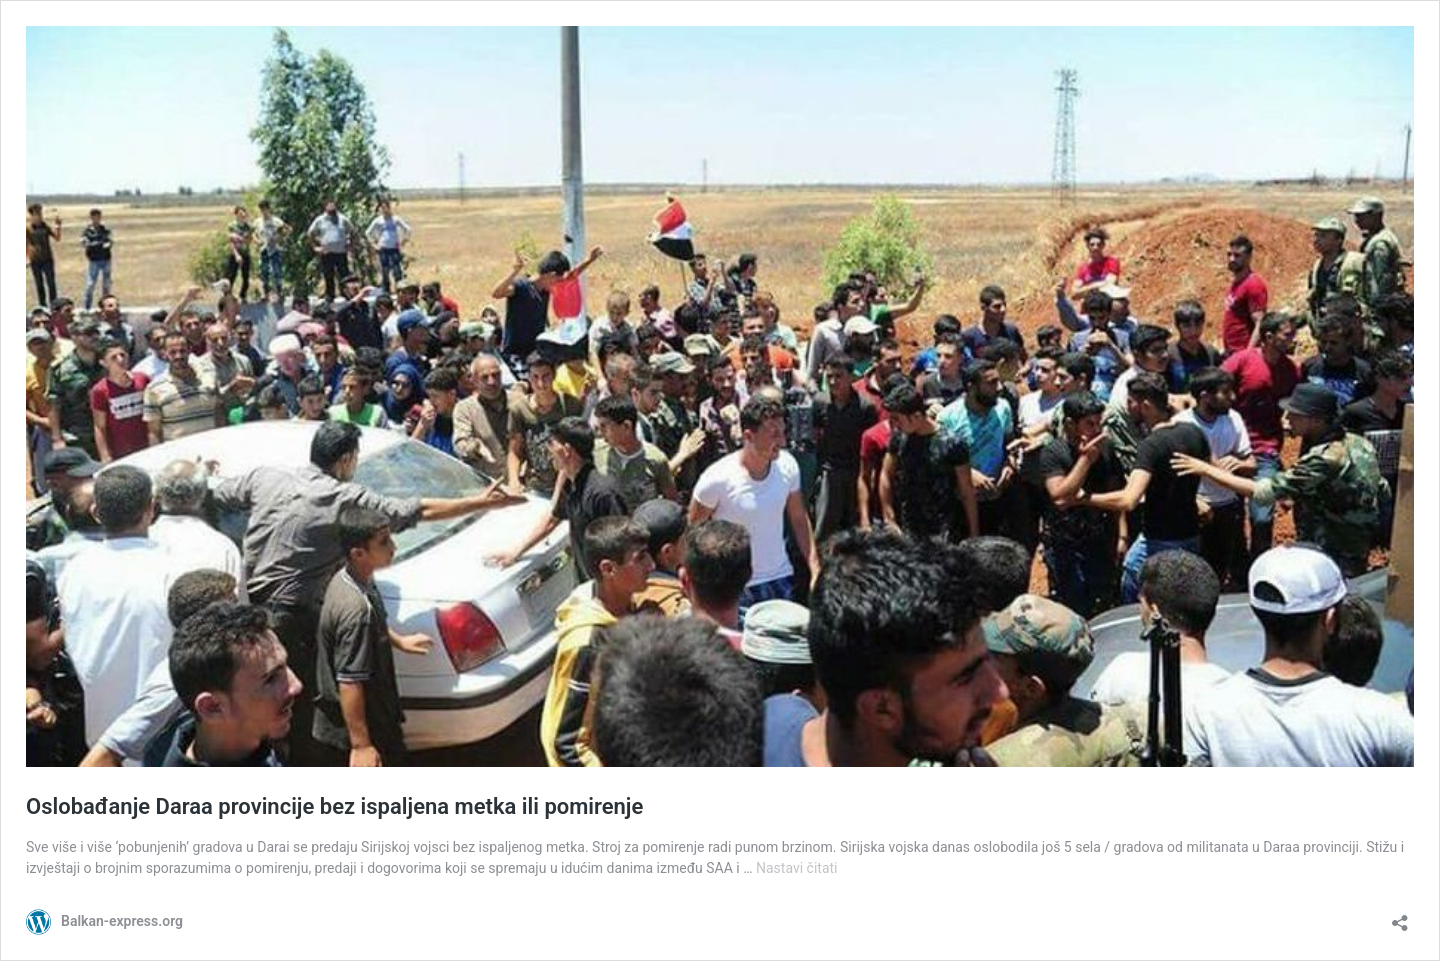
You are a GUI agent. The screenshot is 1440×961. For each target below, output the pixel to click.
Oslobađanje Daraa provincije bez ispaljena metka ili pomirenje (334, 806)
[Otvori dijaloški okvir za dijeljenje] (1400, 916)
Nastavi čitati (797, 868)
